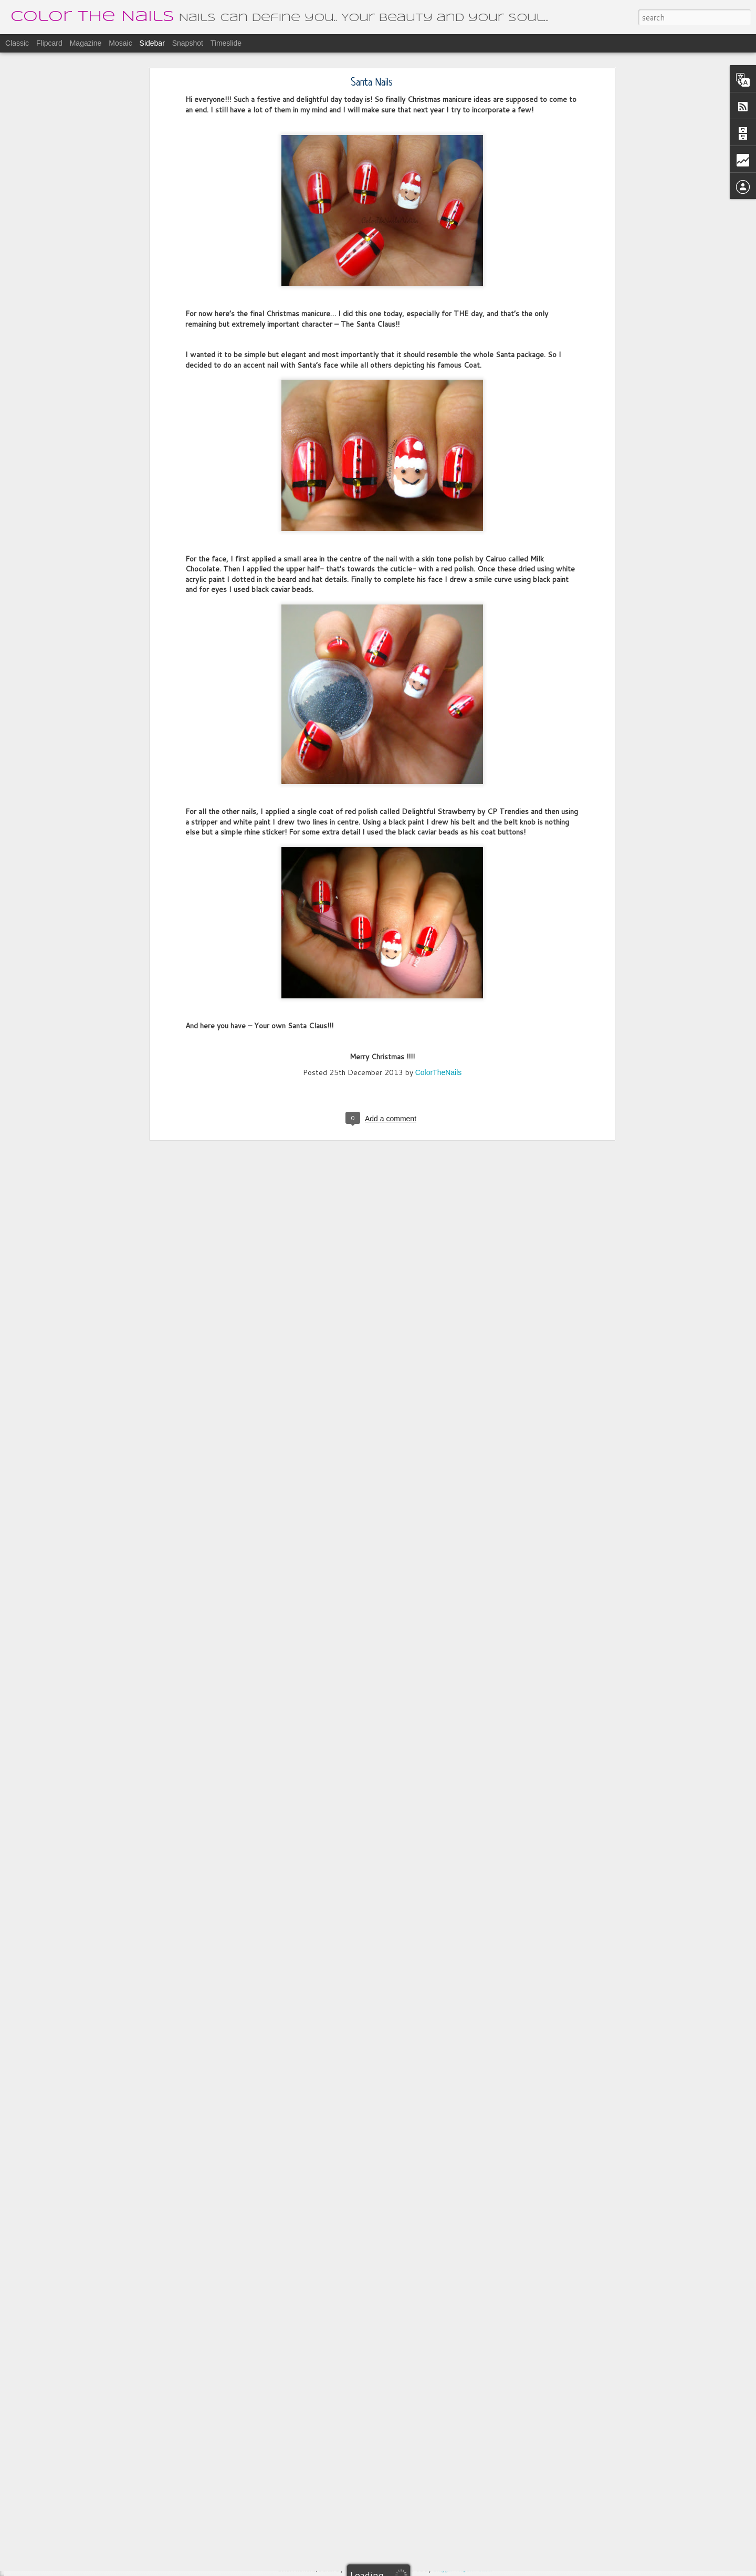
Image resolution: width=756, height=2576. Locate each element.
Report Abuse (473, 2569)
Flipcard (49, 43)
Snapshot (187, 43)
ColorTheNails (438, 933)
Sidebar (152, 43)
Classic (17, 43)
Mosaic (120, 43)
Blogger (443, 2569)
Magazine (86, 43)
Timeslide (226, 43)
